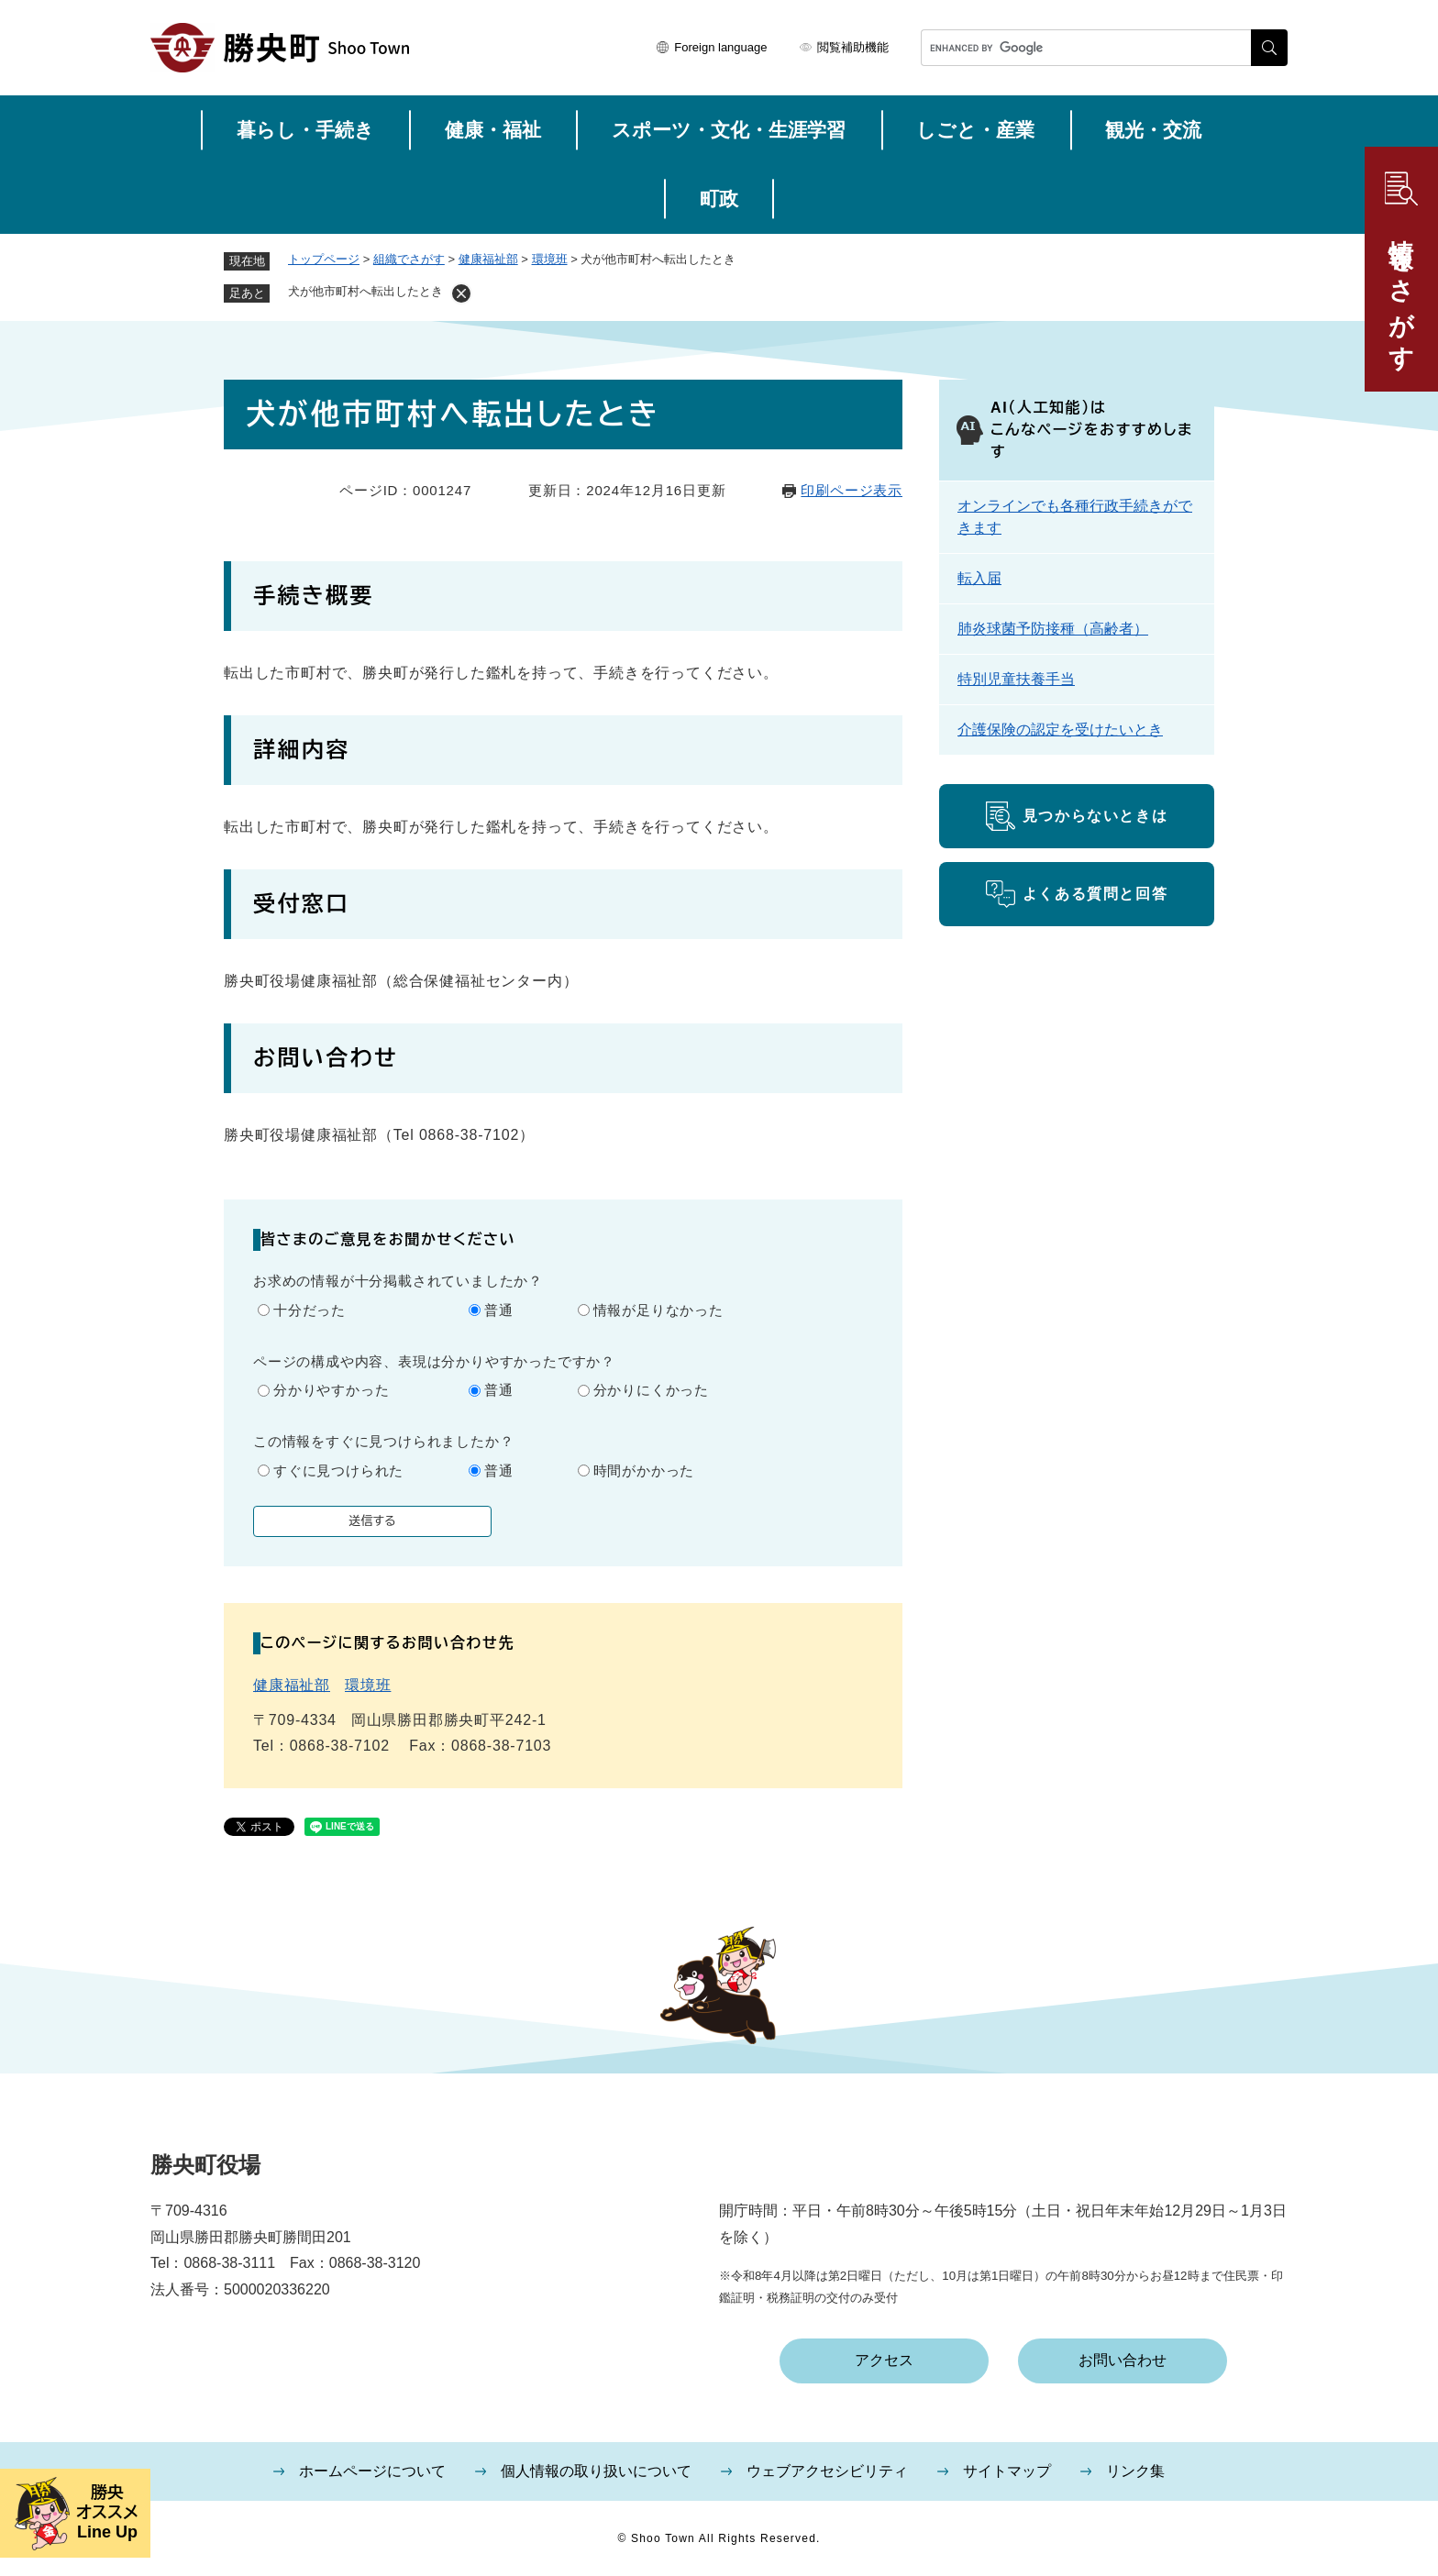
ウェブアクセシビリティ (827, 2471)
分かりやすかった (331, 1390)
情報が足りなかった (658, 1310)
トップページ (324, 259)
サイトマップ (1007, 2471)
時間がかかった (644, 1470)
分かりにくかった (651, 1390)
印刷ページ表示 (851, 490)
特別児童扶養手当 (1016, 679)
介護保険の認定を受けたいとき (1060, 729)
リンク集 (1135, 2471)
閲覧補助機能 (853, 47)
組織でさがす (409, 259)
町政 (719, 198)
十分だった (309, 1310)
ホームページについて (372, 2471)
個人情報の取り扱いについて (596, 2471)
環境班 (550, 259)
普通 (499, 1310)
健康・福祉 (493, 129)
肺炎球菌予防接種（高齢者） (1052, 628)
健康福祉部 (488, 259)
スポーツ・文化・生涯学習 (729, 129)
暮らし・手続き (305, 129)
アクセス (884, 2360)
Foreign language (720, 47)
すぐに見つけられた (338, 1470)
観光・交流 (1153, 129)
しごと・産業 (975, 129)
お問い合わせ (1122, 2360)
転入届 (979, 578)
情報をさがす (1401, 290)
